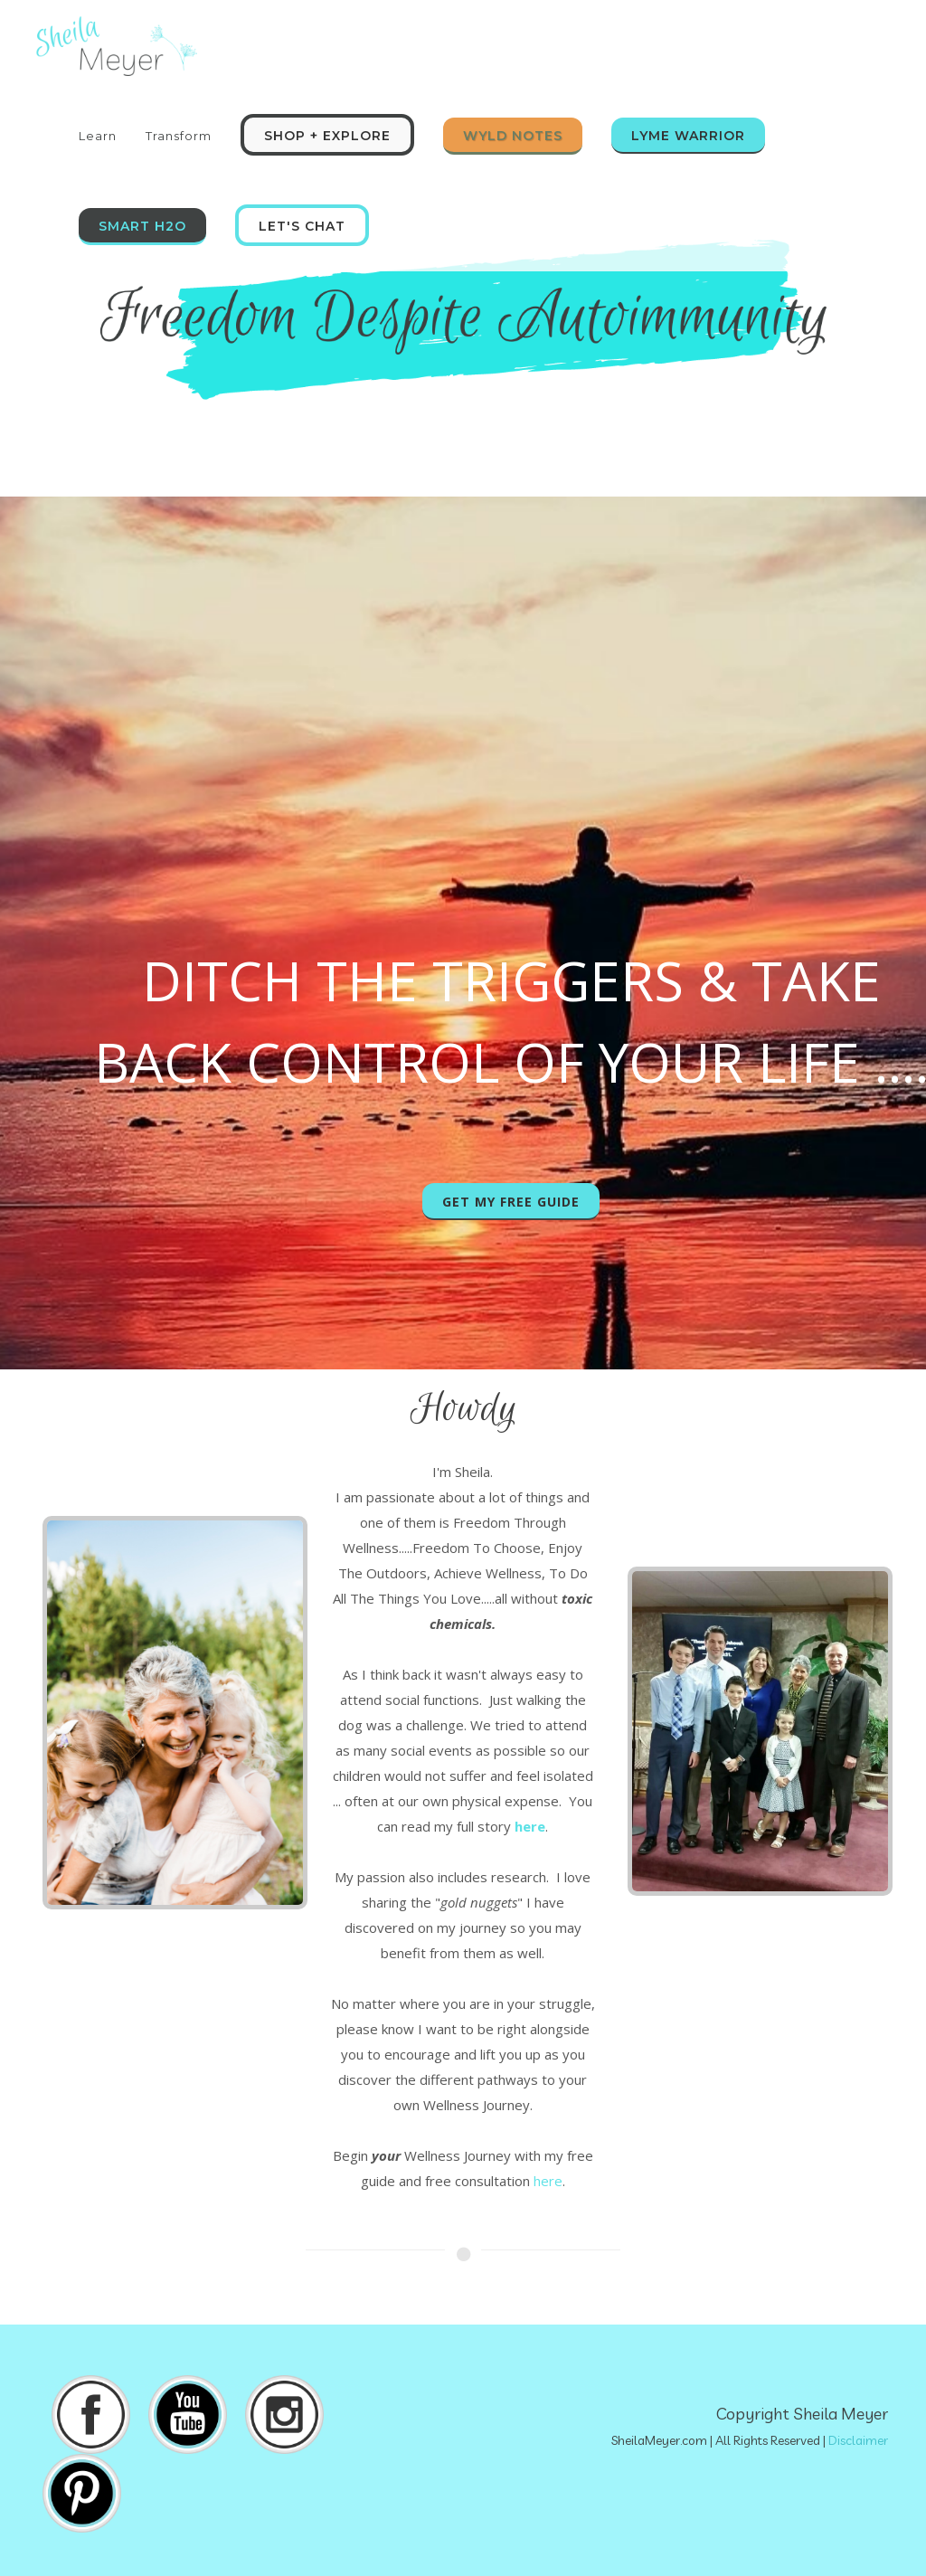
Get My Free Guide (511, 1201)
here (548, 2181)
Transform (179, 135)
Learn (98, 135)
